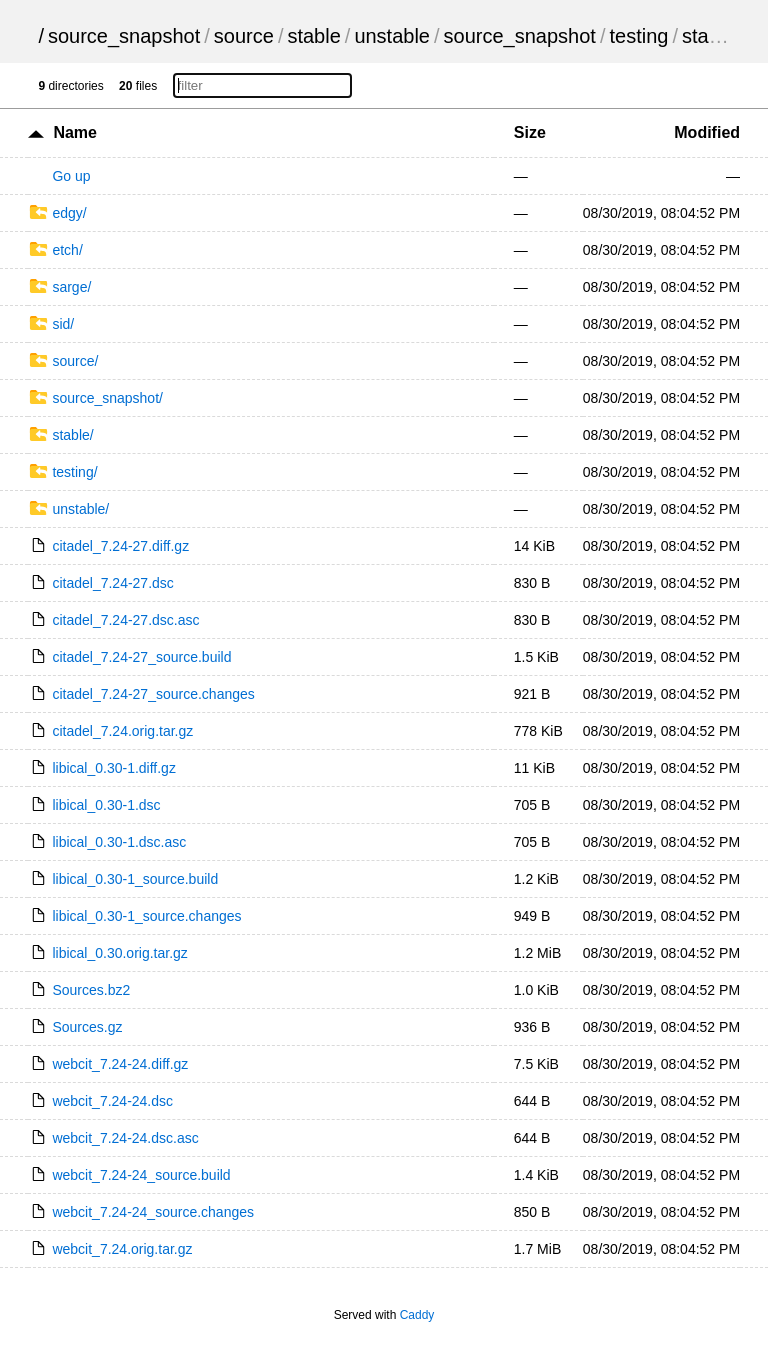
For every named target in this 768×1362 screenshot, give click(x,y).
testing (638, 36)
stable (313, 36)
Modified (707, 132)
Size (530, 132)
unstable (392, 36)
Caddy (417, 1315)
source (244, 36)
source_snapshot (124, 36)
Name (75, 132)
